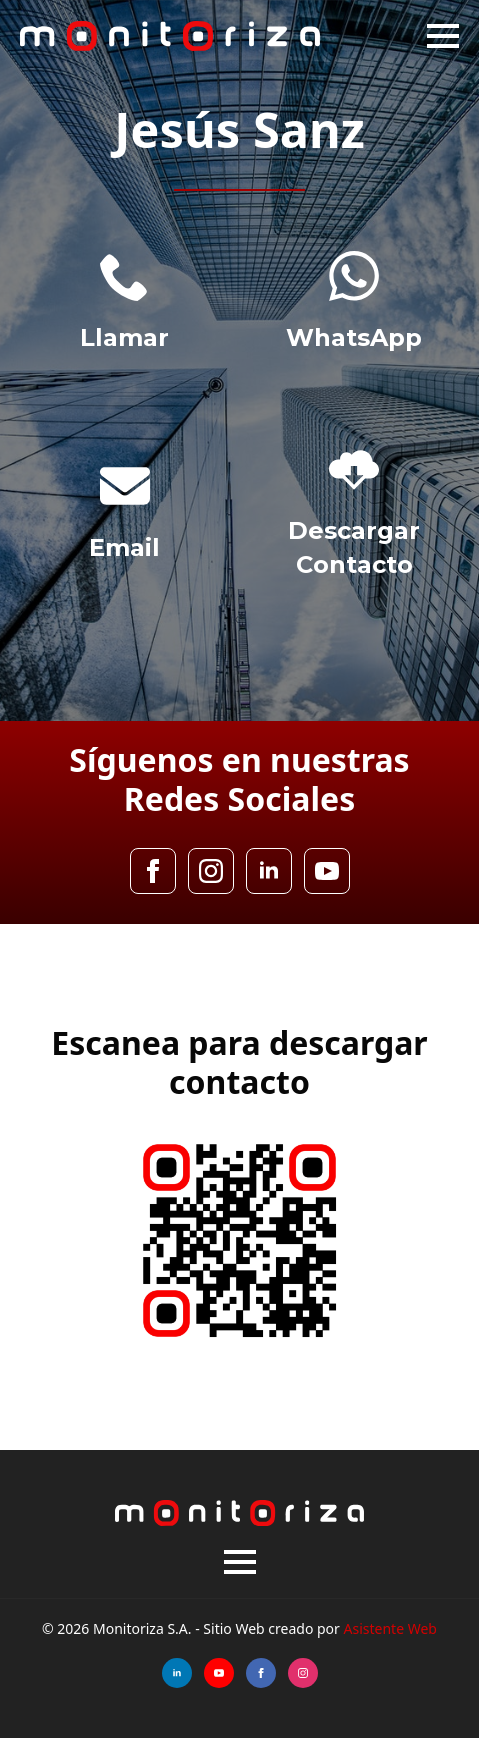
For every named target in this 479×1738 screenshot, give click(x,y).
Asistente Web (390, 1628)
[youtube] (327, 871)
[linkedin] (269, 871)
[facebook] (153, 871)
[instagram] (211, 871)
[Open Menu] (443, 36)
